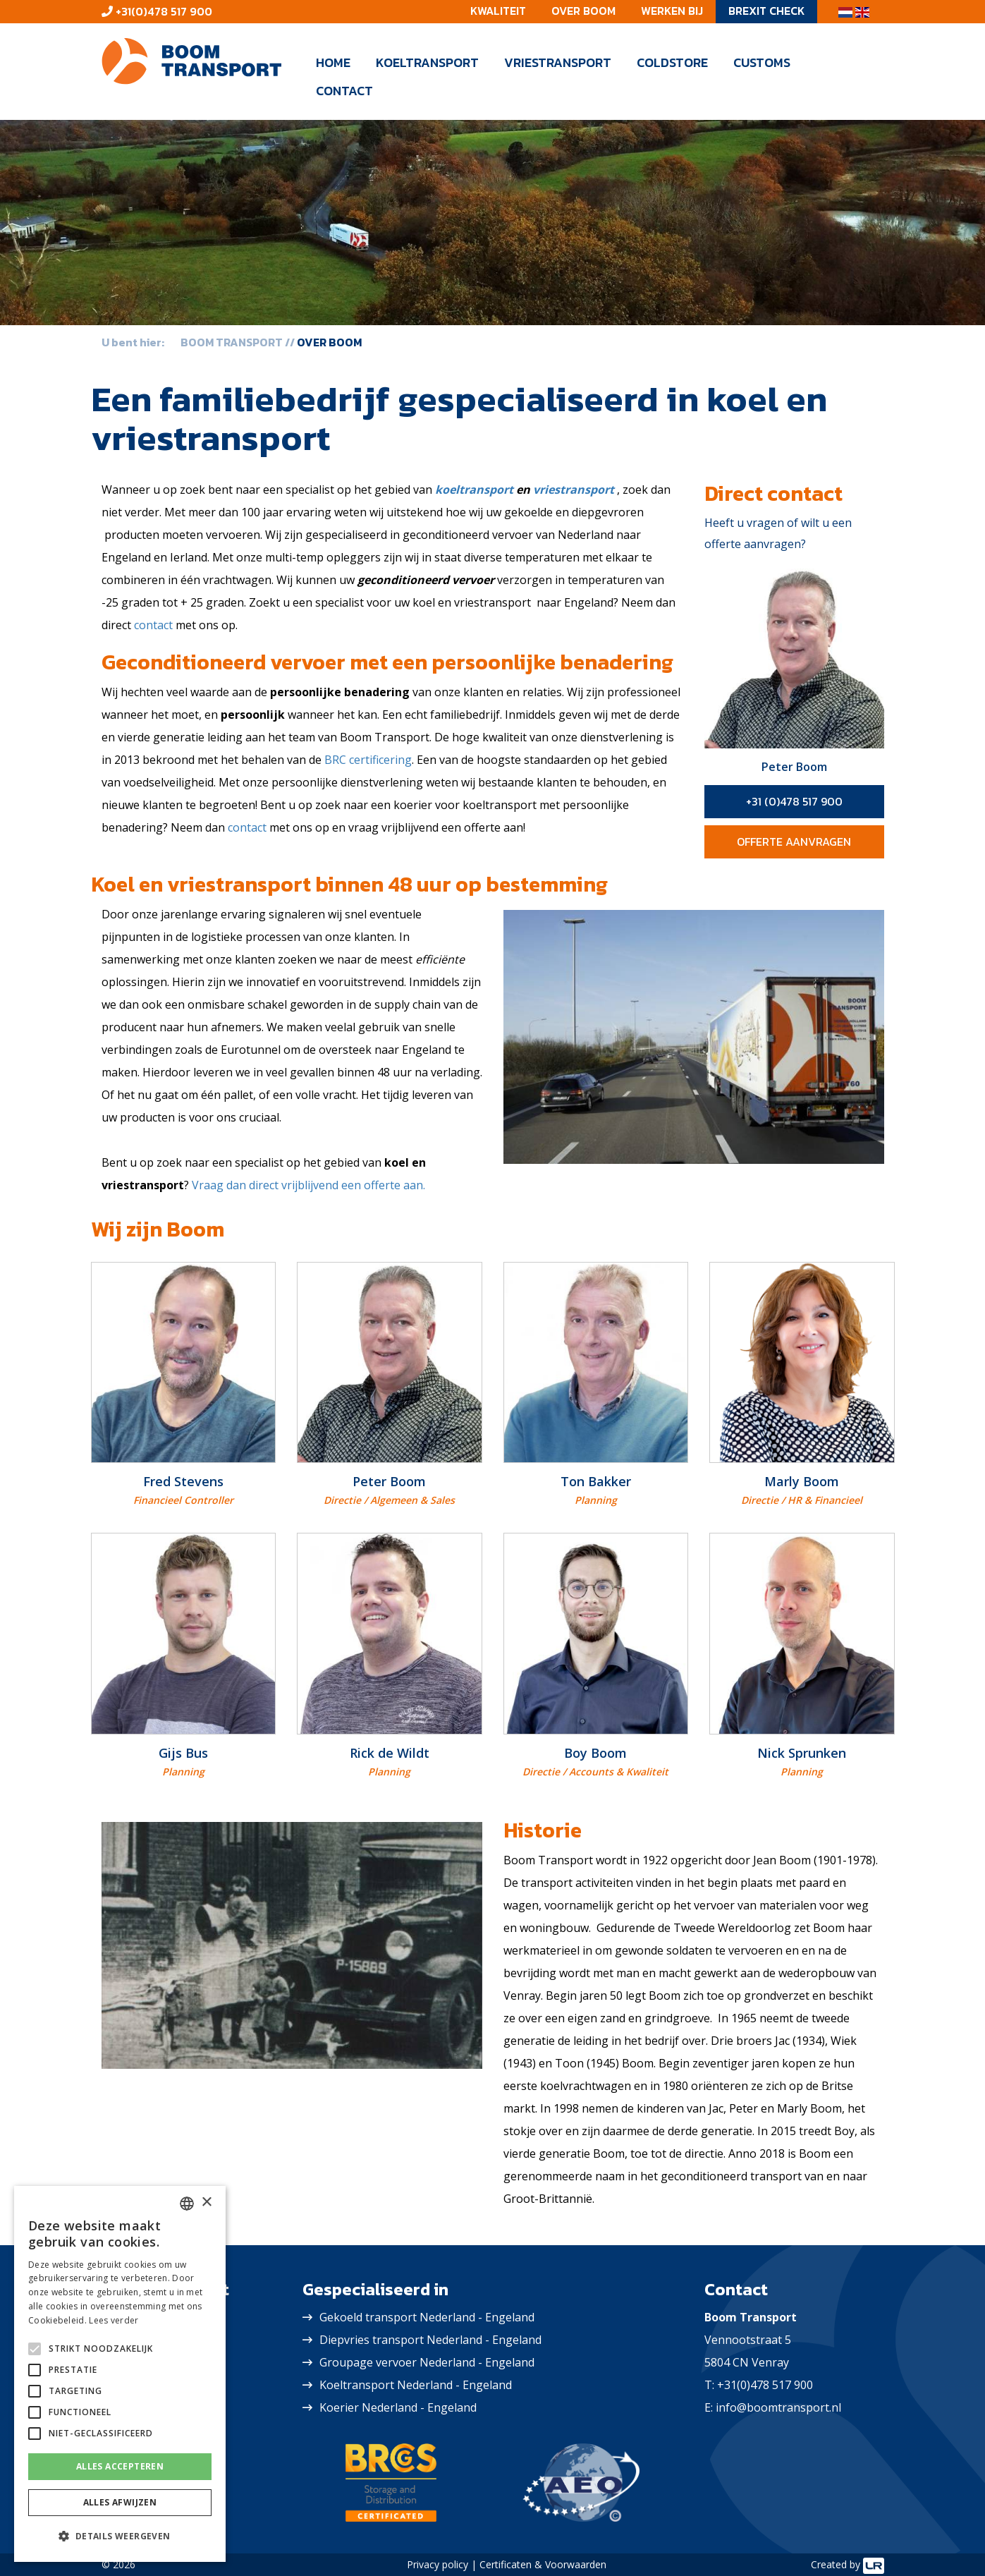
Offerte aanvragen (794, 841)
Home (333, 62)
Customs (761, 62)
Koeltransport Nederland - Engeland (415, 2385)
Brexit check (766, 10)
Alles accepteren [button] (120, 2466)
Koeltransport (427, 62)
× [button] (206, 2202)
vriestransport (573, 489)
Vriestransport (557, 62)
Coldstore (672, 62)
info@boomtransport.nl (778, 2407)
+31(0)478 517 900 (162, 11)
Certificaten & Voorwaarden (542, 2564)
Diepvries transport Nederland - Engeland (430, 2339)
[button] (120, 2536)
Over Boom (583, 10)
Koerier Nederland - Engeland (398, 2407)
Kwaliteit (498, 10)
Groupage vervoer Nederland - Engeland (426, 2362)
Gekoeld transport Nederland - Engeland (426, 2317)
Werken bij (672, 10)
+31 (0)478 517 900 (794, 801)
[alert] (120, 2374)
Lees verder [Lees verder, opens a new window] (113, 2320)
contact (153, 625)
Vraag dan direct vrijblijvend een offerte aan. (308, 1185)
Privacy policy (437, 2564)
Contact (344, 90)
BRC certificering (368, 759)
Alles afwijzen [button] (120, 2502)
